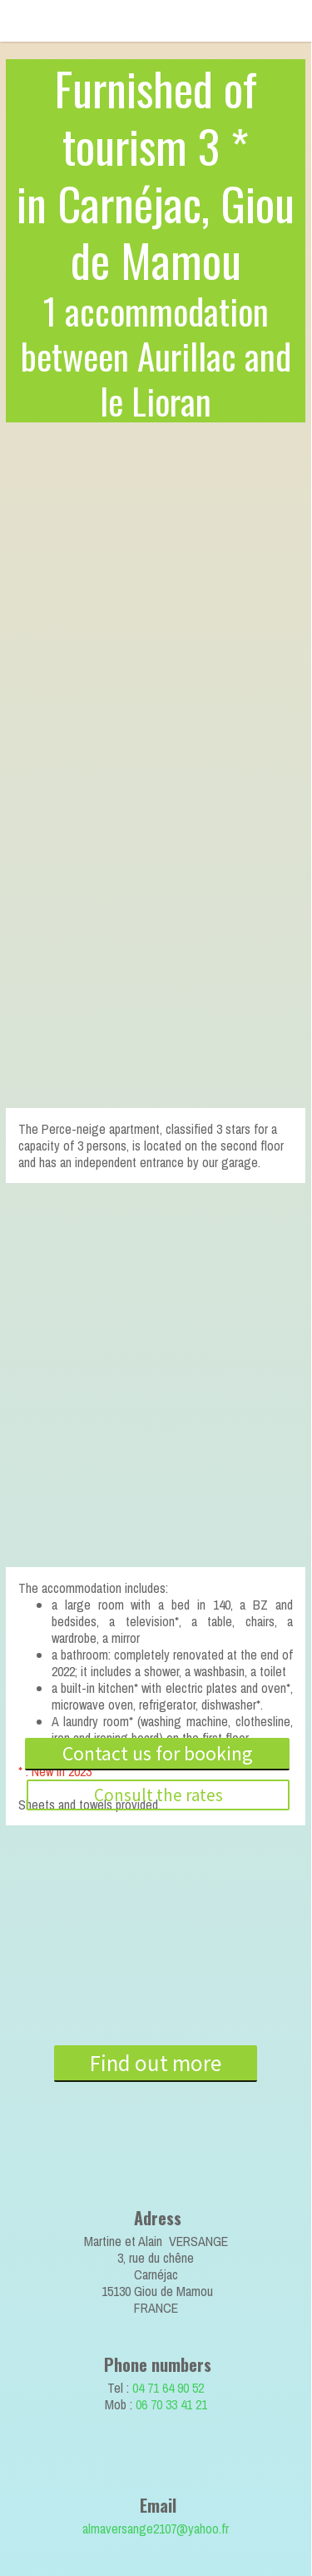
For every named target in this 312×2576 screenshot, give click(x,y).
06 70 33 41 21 (171, 2404)
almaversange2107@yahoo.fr (155, 2528)
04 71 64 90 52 (168, 2388)
